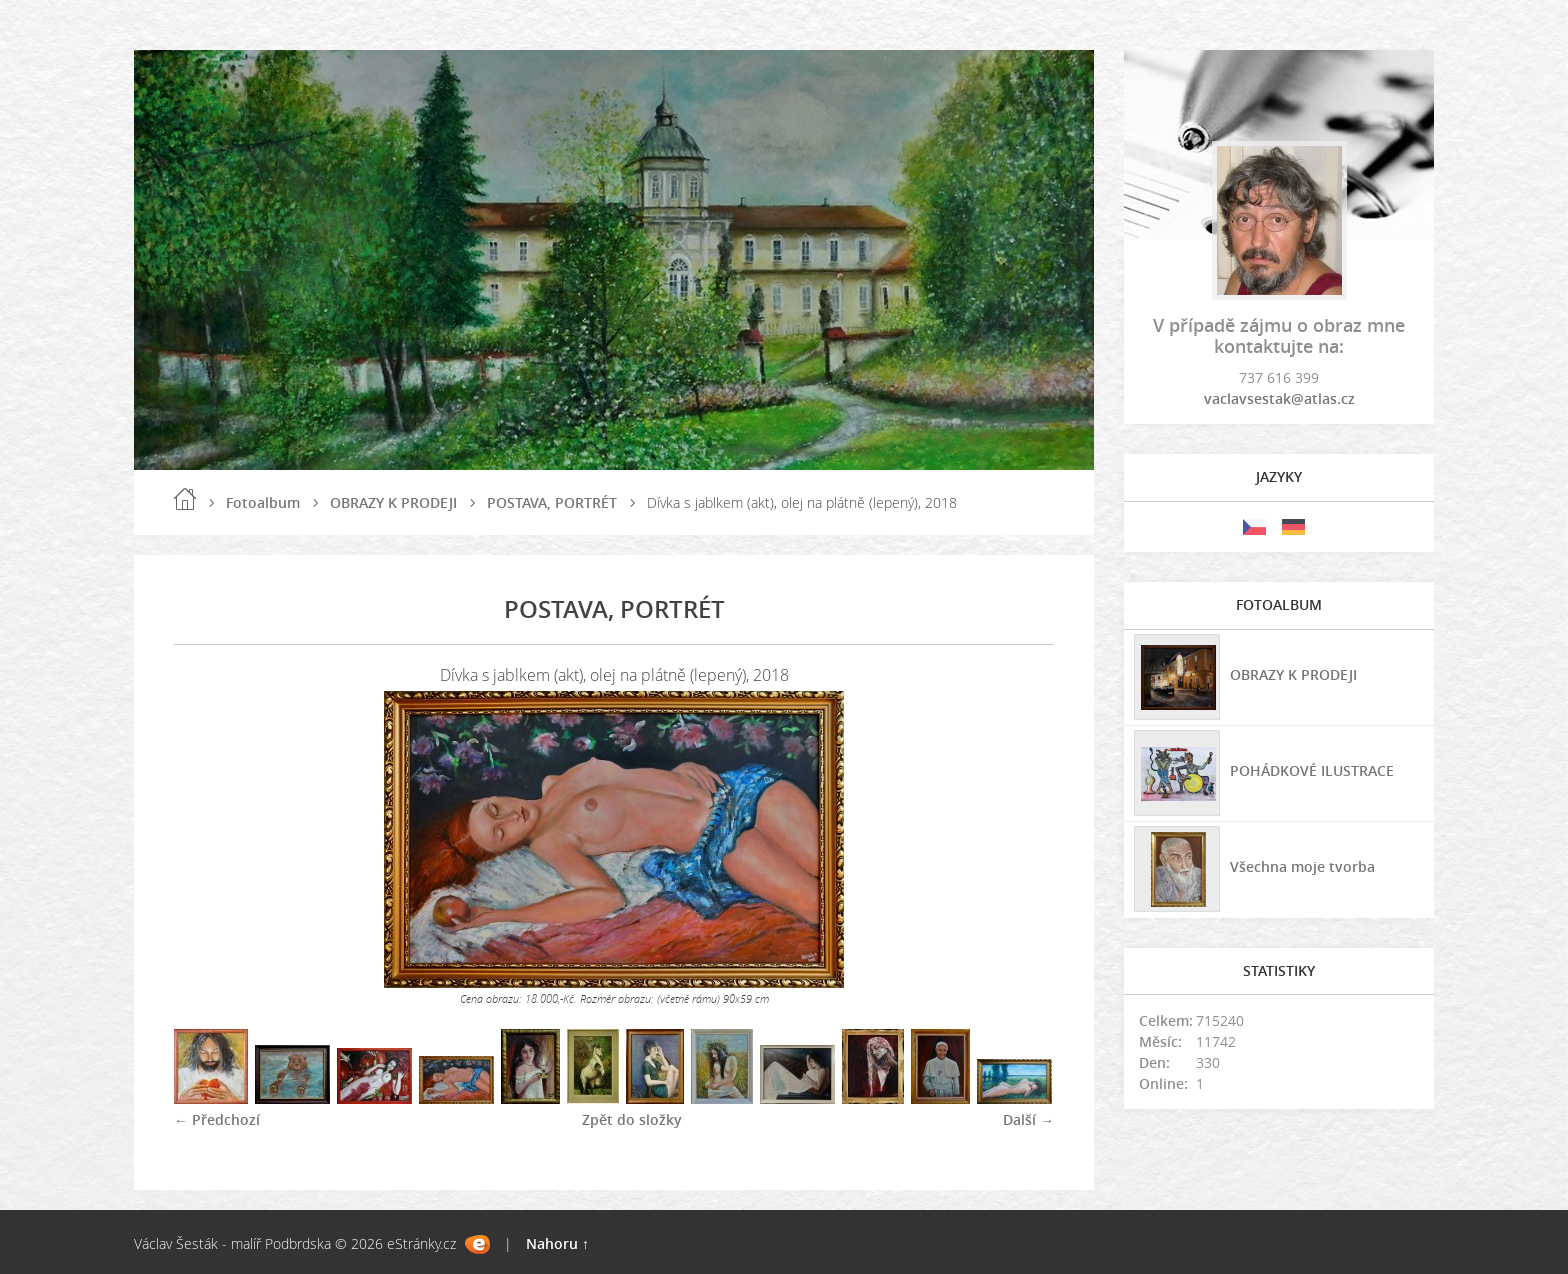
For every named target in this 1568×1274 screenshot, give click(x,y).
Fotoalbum (263, 502)
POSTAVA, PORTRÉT (552, 502)
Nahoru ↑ (557, 1243)
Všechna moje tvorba (1302, 866)
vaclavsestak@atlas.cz (1279, 398)
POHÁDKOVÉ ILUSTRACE (1312, 770)
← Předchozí (217, 1119)
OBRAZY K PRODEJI (393, 502)
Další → (1028, 1119)
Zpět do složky (632, 1119)
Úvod (185, 499)
